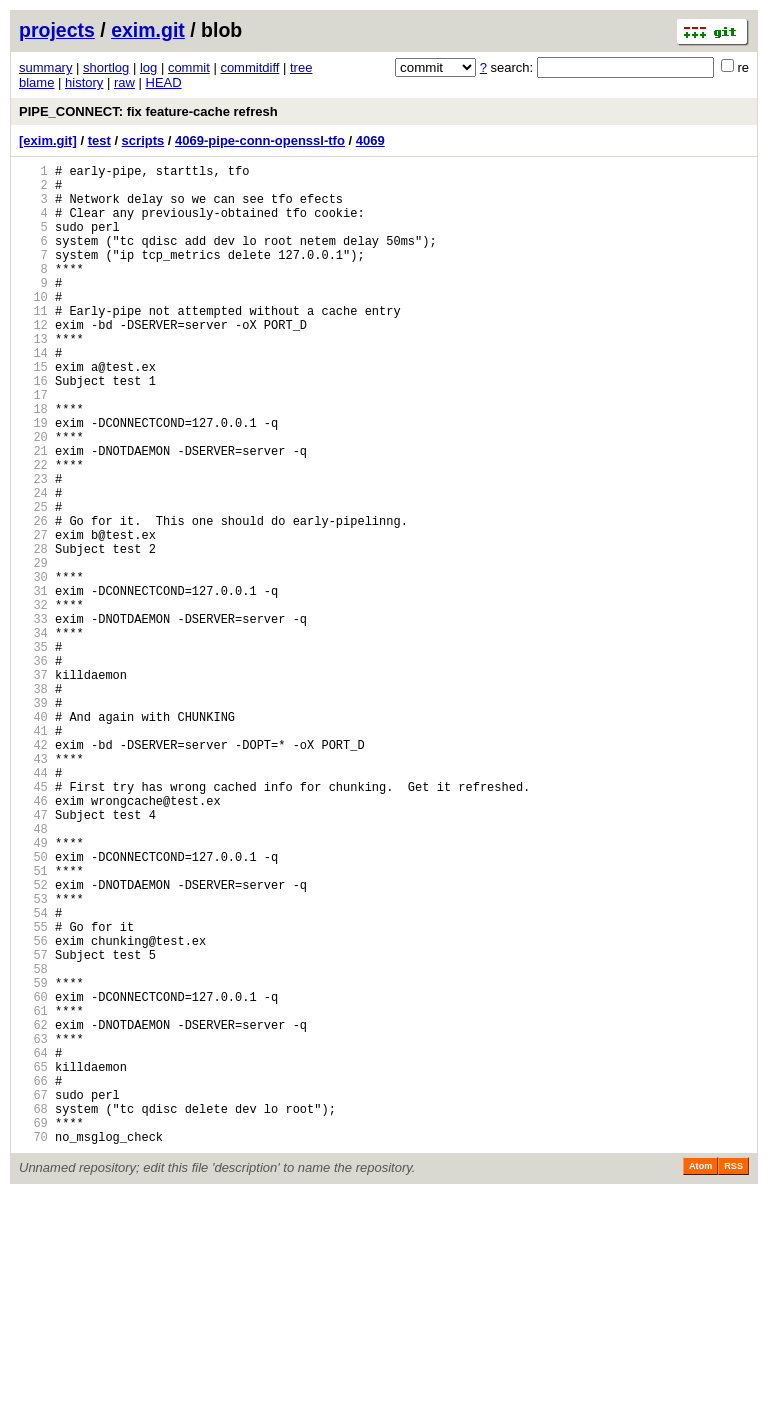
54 (33, 1074)
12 (33, 360)
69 (33, 1329)
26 (33, 598)
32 (33, 700)
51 (33, 1023)
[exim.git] (48, 140)
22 (33, 530)
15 (33, 411)
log (148, 67)
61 (33, 1193)
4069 (370, 140)
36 (33, 768)
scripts (143, 140)
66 (33, 1278)
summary (45, 67)
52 (33, 1040)
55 (33, 1091)
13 (33, 377)
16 (33, 428)
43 (33, 887)
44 (33, 904)
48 (33, 972)
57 (33, 1125)
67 (33, 1295)
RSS (733, 1376)
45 (33, 921)
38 (33, 802)
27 (33, 615)
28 (33, 632)
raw (124, 82)
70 (33, 1346)
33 (33, 717)
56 (33, 1108)
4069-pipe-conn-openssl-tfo (260, 140)
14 (33, 394)
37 (33, 785)
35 (33, 751)
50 (33, 1006)
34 (33, 734)
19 (33, 479)
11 (33, 343)
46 (33, 938)
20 (33, 496)
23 (33, 547)
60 (33, 1176)
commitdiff (249, 67)
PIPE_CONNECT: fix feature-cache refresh (148, 111)
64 (33, 1244)
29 (33, 649)
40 (33, 836)
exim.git (148, 30)
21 (33, 513)
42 (33, 870)
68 (33, 1312)
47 (33, 955)
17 (33, 445)
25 (33, 581)
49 (33, 989)
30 (33, 666)
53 (33, 1057)
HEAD (164, 82)
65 (33, 1261)
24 (33, 564)
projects (57, 30)
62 (33, 1210)
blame (36, 82)
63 (33, 1227)
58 (33, 1142)
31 (33, 683)
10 (33, 326)
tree (301, 67)
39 (33, 819)
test (99, 140)
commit (189, 67)
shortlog (106, 67)
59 (33, 1159)
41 (33, 853)
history (84, 82)
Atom (700, 1376)
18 (33, 462)
